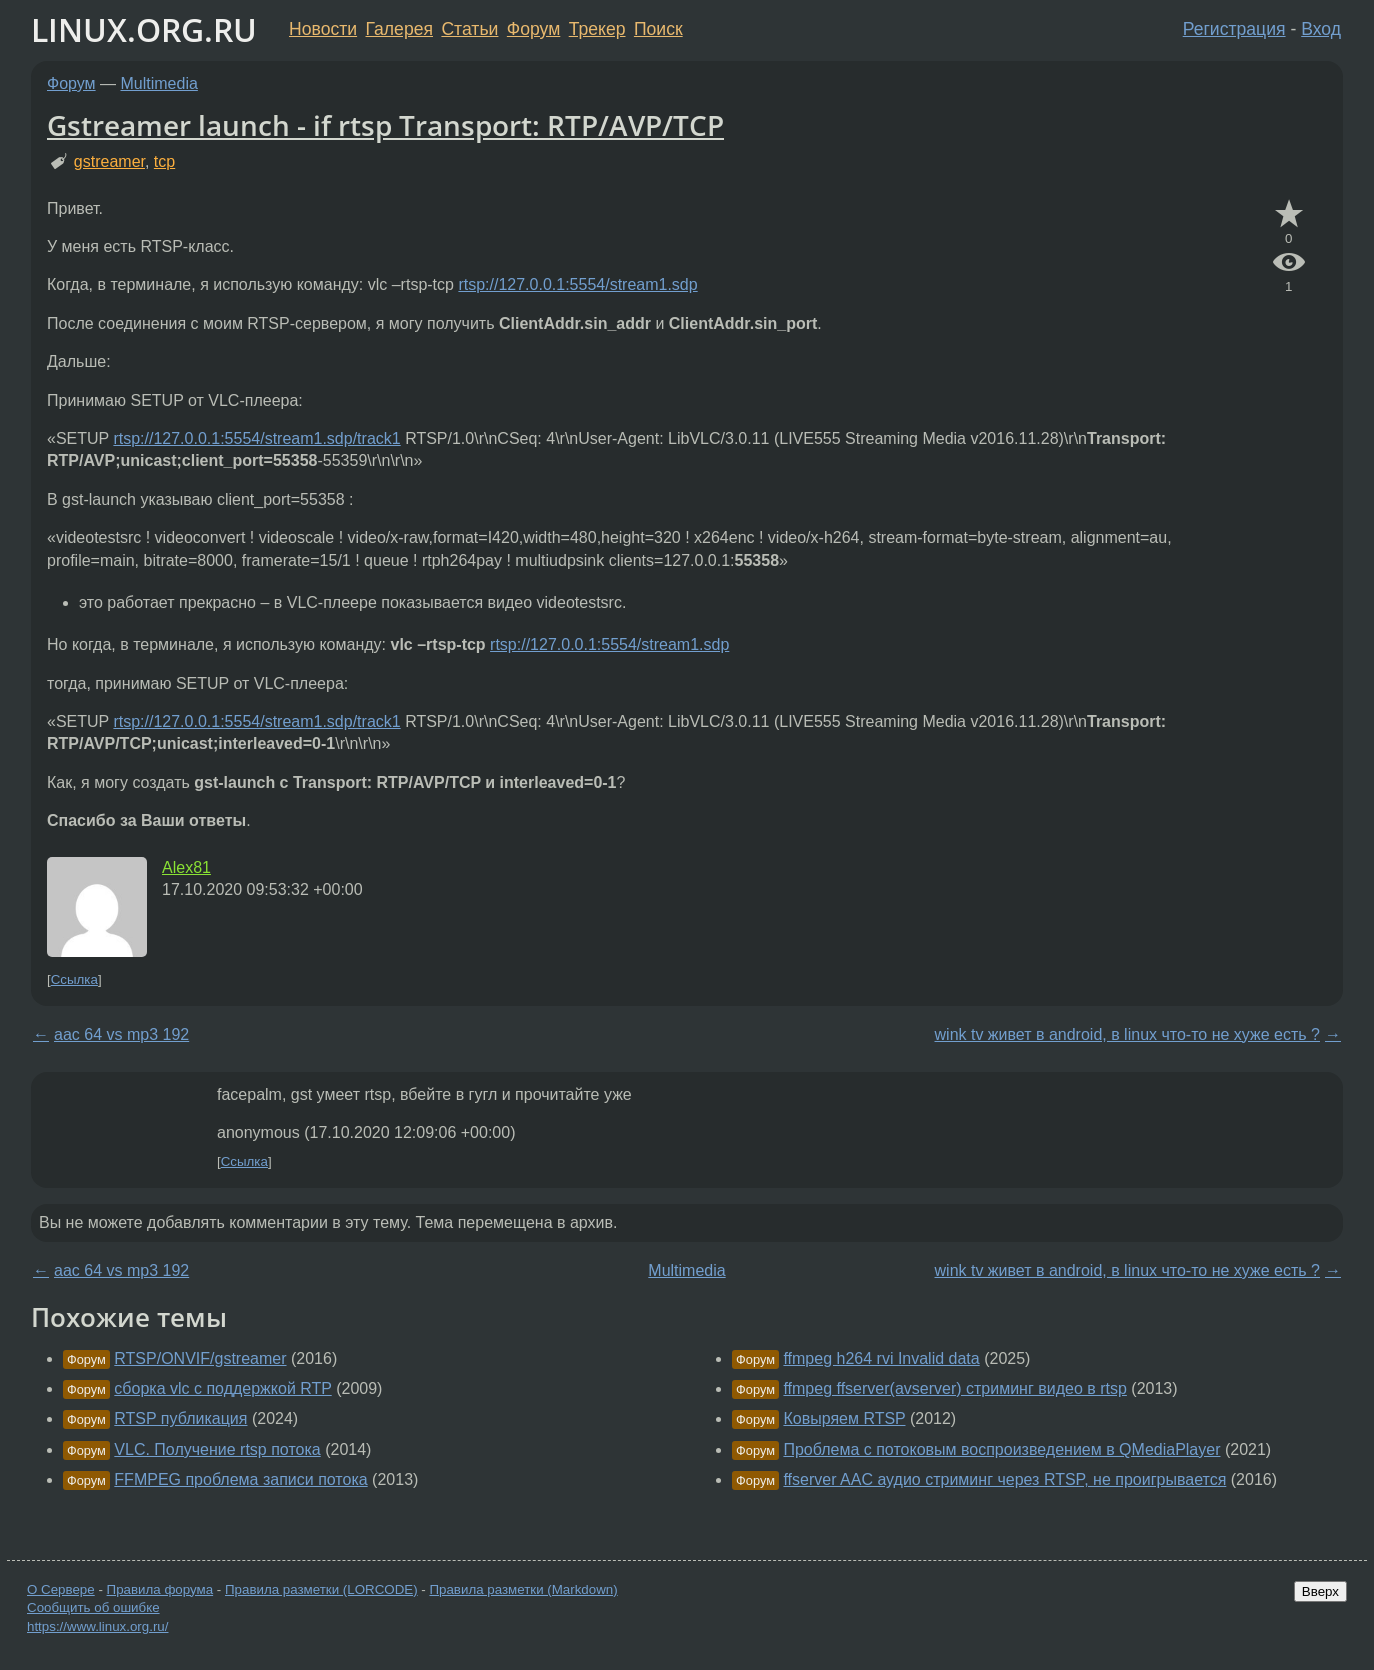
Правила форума (160, 1589)
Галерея (399, 29)
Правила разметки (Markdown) (523, 1589)
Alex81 (186, 867)
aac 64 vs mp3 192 (121, 1034)
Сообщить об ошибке (93, 1607)
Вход (1321, 29)
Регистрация (1234, 29)
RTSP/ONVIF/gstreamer (200, 1358)
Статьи (469, 29)
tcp (164, 161)
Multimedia (159, 83)
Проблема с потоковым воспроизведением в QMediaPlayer (1001, 1449)
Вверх (1320, 1591)
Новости (323, 29)
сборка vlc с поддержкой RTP (222, 1388)
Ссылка (74, 979)
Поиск (658, 29)
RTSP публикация (180, 1418)
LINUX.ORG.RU (144, 29)
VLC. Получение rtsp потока (217, 1449)
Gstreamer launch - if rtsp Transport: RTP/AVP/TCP (385, 125)
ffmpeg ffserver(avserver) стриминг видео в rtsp (954, 1388)
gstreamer (109, 161)
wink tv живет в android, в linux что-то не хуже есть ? (1127, 1034)
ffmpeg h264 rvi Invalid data (881, 1358)
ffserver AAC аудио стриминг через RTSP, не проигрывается (1004, 1479)
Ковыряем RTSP (844, 1418)
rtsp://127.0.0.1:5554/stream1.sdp (577, 284)
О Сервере (61, 1589)
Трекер (597, 29)
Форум (533, 29)
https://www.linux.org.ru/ (97, 1626)
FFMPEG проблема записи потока (240, 1479)
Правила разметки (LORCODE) (321, 1589)
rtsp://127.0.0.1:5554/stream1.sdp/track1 (256, 438)
